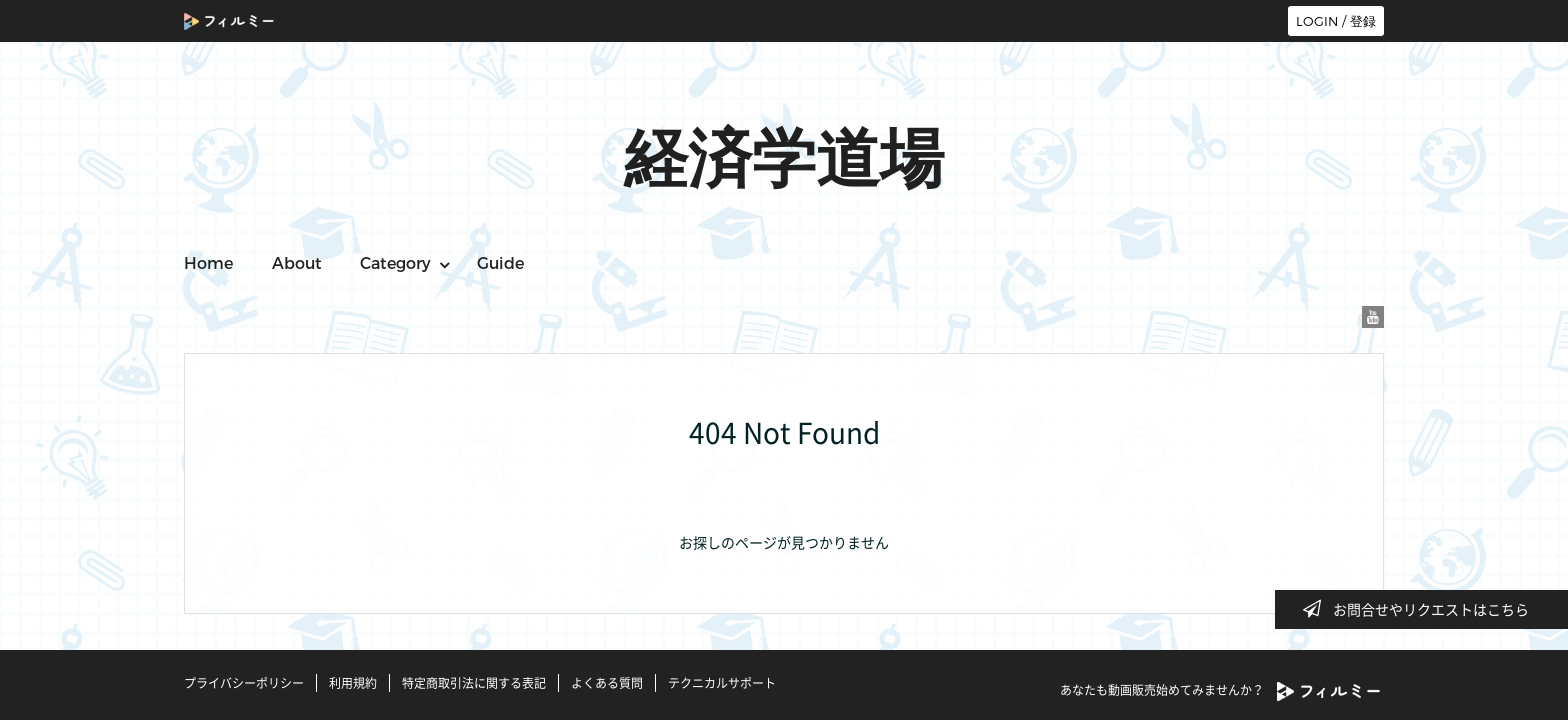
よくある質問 (607, 683)
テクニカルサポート (722, 683)
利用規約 (353, 683)
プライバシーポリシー (244, 683)
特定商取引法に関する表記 (474, 683)
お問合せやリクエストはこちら (1422, 609)
